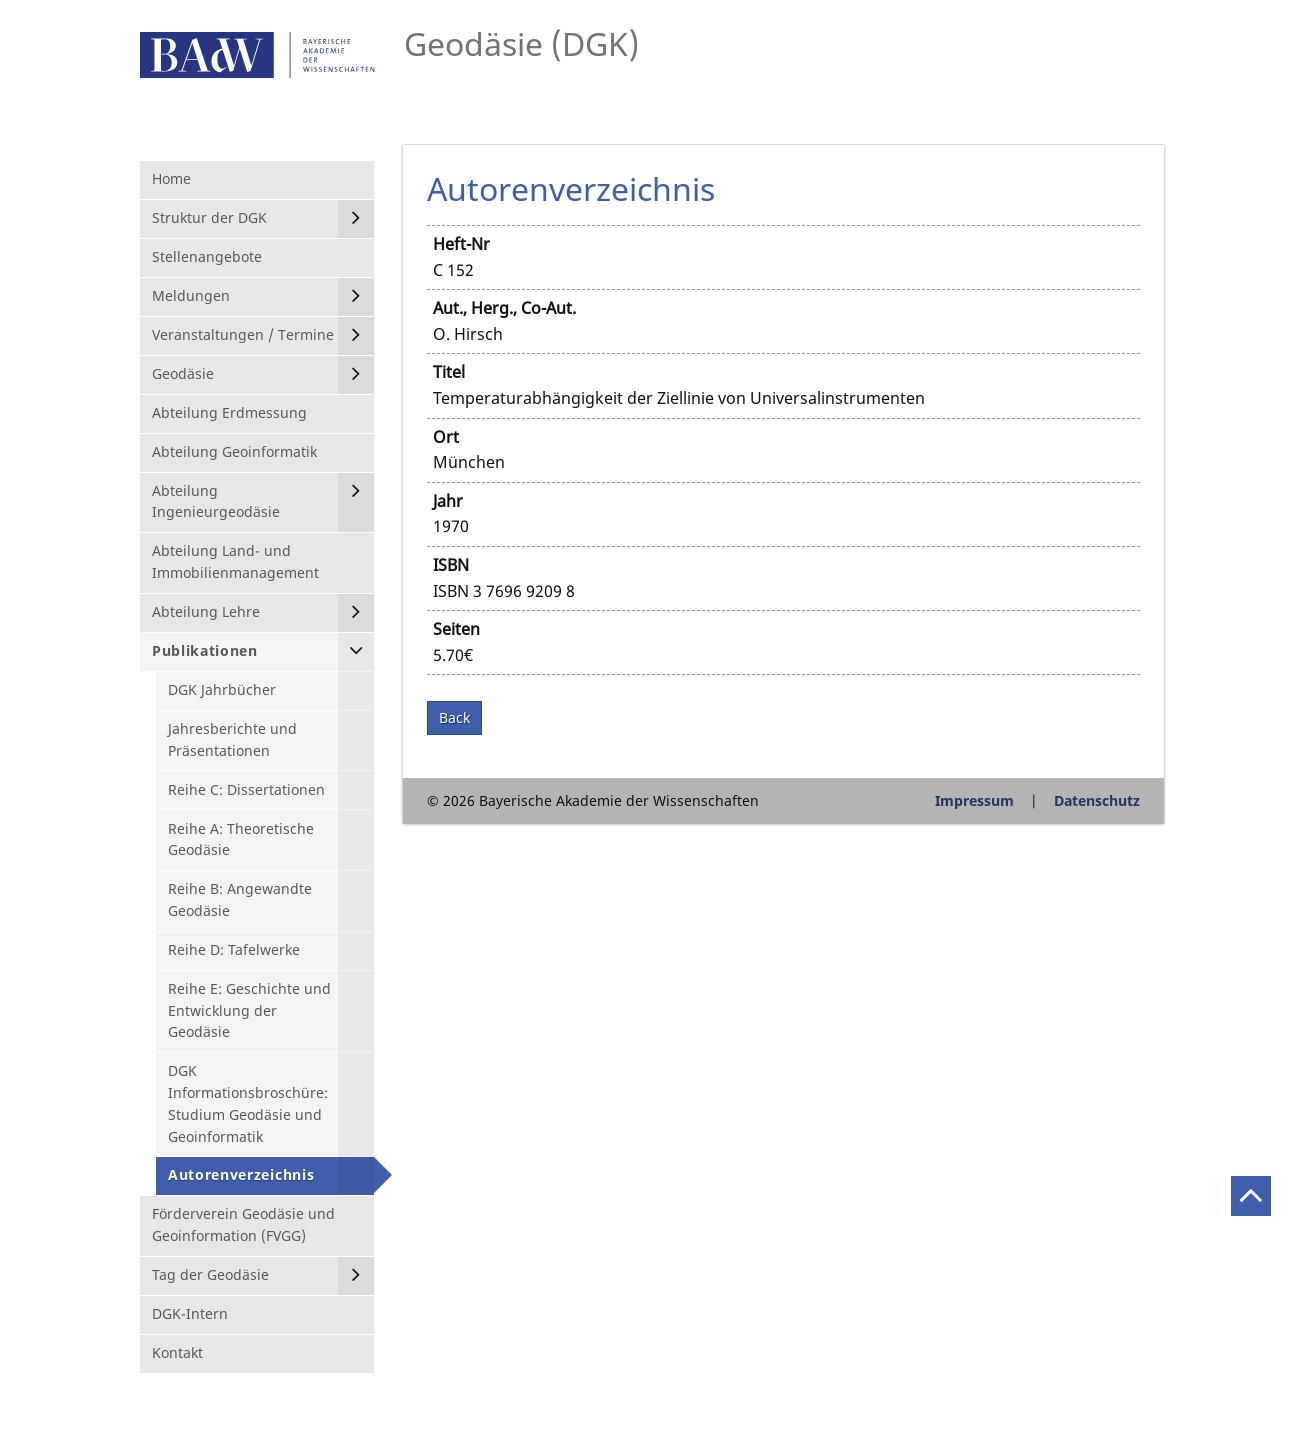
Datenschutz (1097, 800)
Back (454, 717)
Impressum (974, 800)
